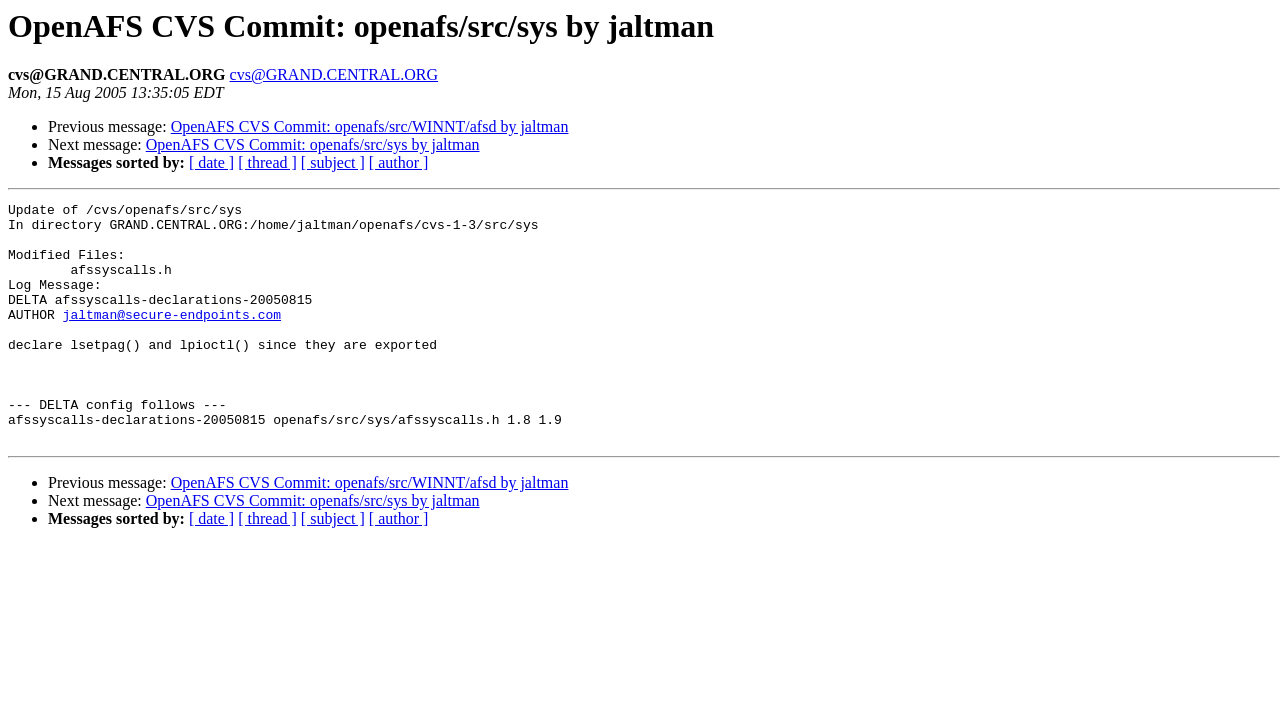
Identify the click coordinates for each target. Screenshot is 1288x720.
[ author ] (399, 162)
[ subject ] (333, 162)
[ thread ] (267, 162)
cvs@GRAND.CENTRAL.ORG (334, 74)
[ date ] (211, 162)
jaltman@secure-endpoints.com (172, 338)
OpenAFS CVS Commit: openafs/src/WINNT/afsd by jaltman (370, 126)
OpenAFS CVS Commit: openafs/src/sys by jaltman (313, 144)
